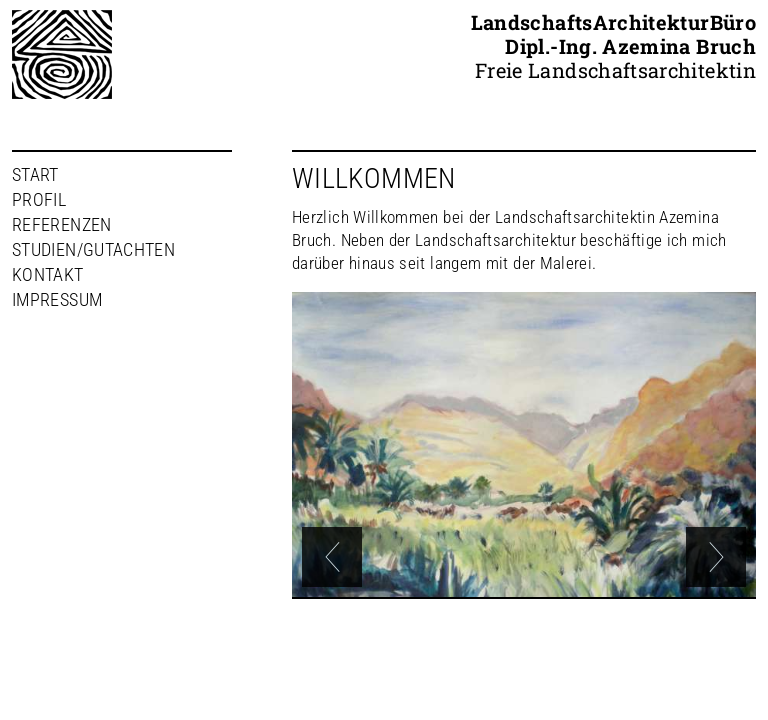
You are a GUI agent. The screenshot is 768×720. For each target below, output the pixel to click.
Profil (39, 199)
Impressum (57, 299)
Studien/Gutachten (93, 249)
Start (35, 174)
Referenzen (62, 224)
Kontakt (48, 274)
